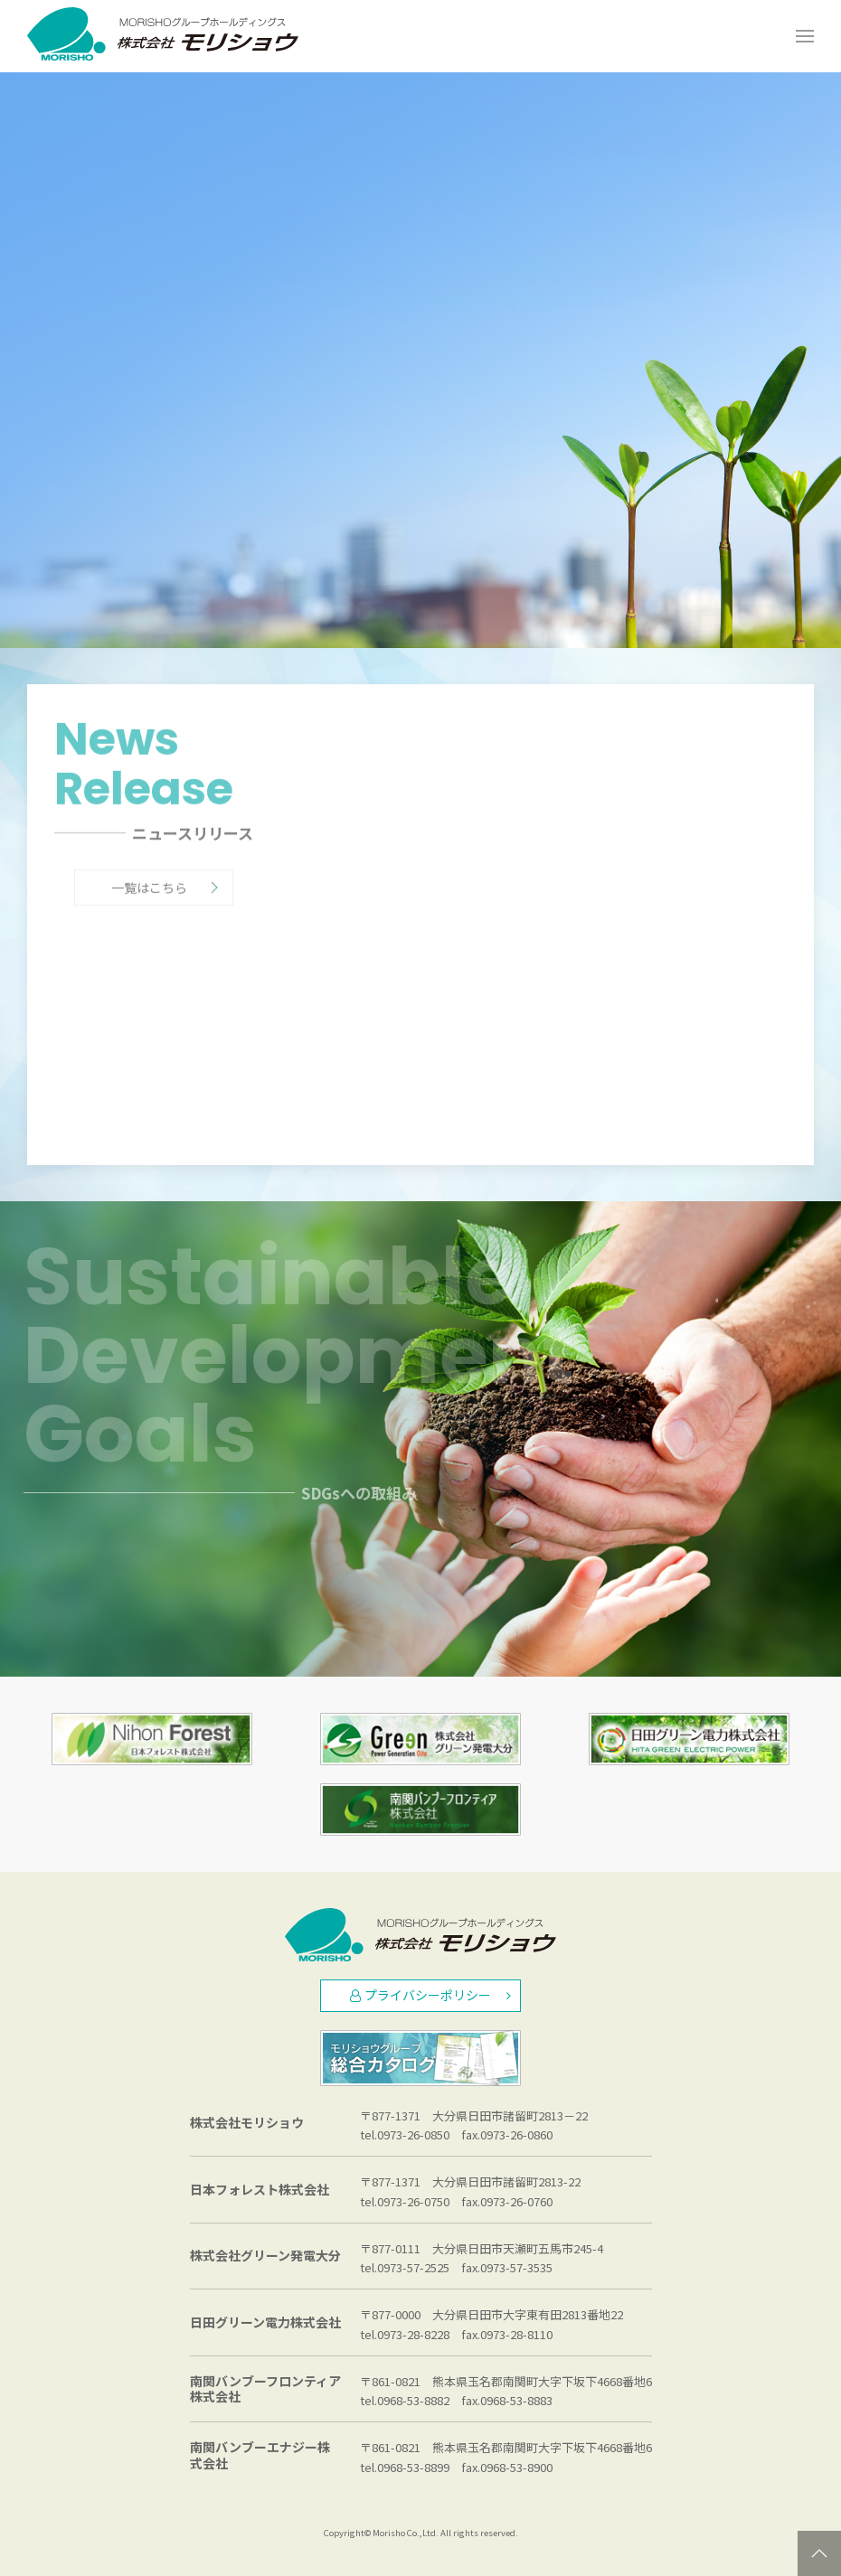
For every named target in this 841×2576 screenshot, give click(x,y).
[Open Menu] (805, 36)
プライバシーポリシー (430, 1995)
